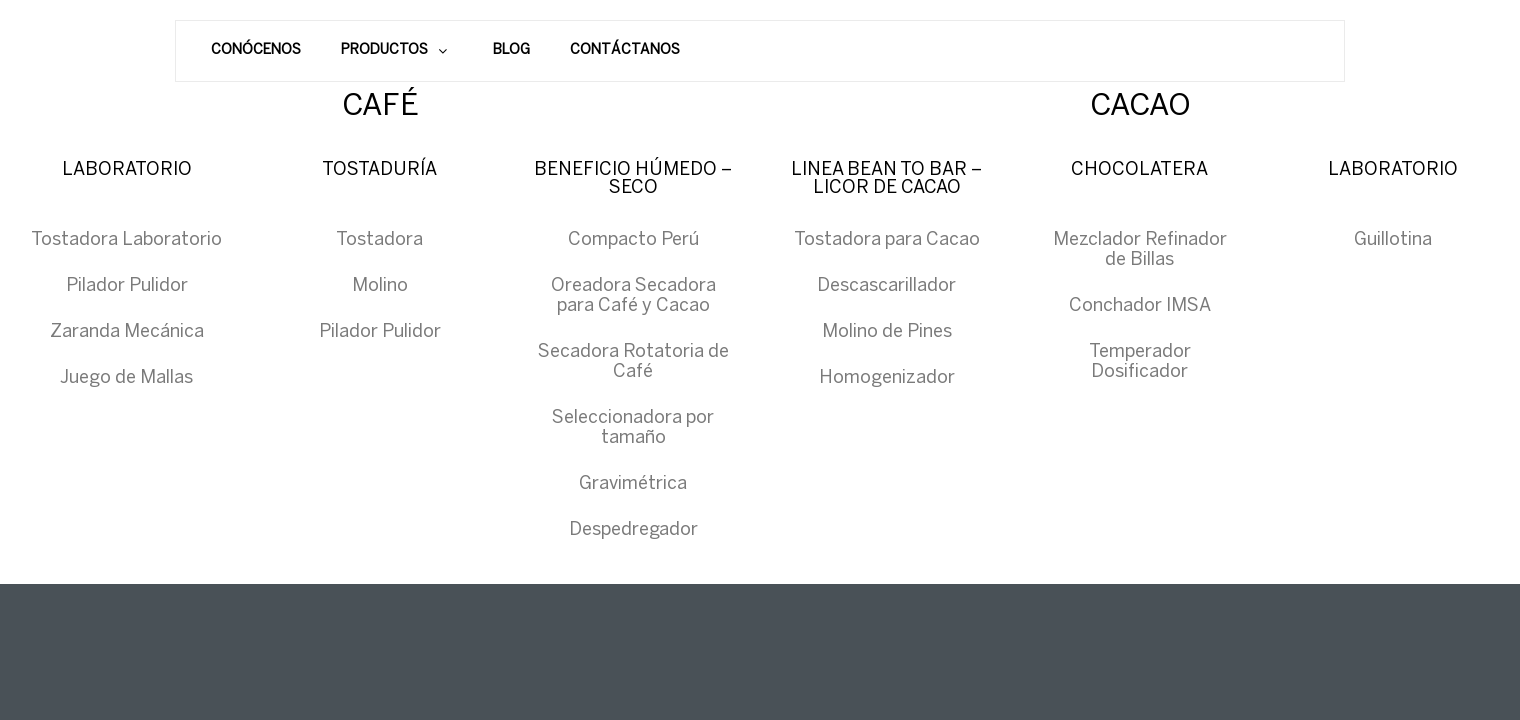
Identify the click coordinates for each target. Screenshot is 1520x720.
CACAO (1140, 107)
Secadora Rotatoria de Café (633, 362)
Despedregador (633, 530)
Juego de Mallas (126, 378)
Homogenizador (887, 378)
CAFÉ (380, 107)
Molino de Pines (887, 332)
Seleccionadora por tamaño (633, 428)
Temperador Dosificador (1140, 362)
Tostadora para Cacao (887, 240)
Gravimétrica (633, 484)
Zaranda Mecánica (127, 332)
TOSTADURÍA (379, 170)
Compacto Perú (633, 240)
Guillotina (1393, 240)
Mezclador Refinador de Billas (1140, 250)
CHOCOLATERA (1139, 170)
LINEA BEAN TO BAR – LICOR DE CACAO (886, 179)
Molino (380, 286)
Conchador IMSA (1140, 306)
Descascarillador (886, 286)
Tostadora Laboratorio (126, 240)
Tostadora (379, 240)
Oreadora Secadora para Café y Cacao (633, 296)
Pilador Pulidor (127, 286)
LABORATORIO (127, 170)
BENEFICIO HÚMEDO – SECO (633, 179)
